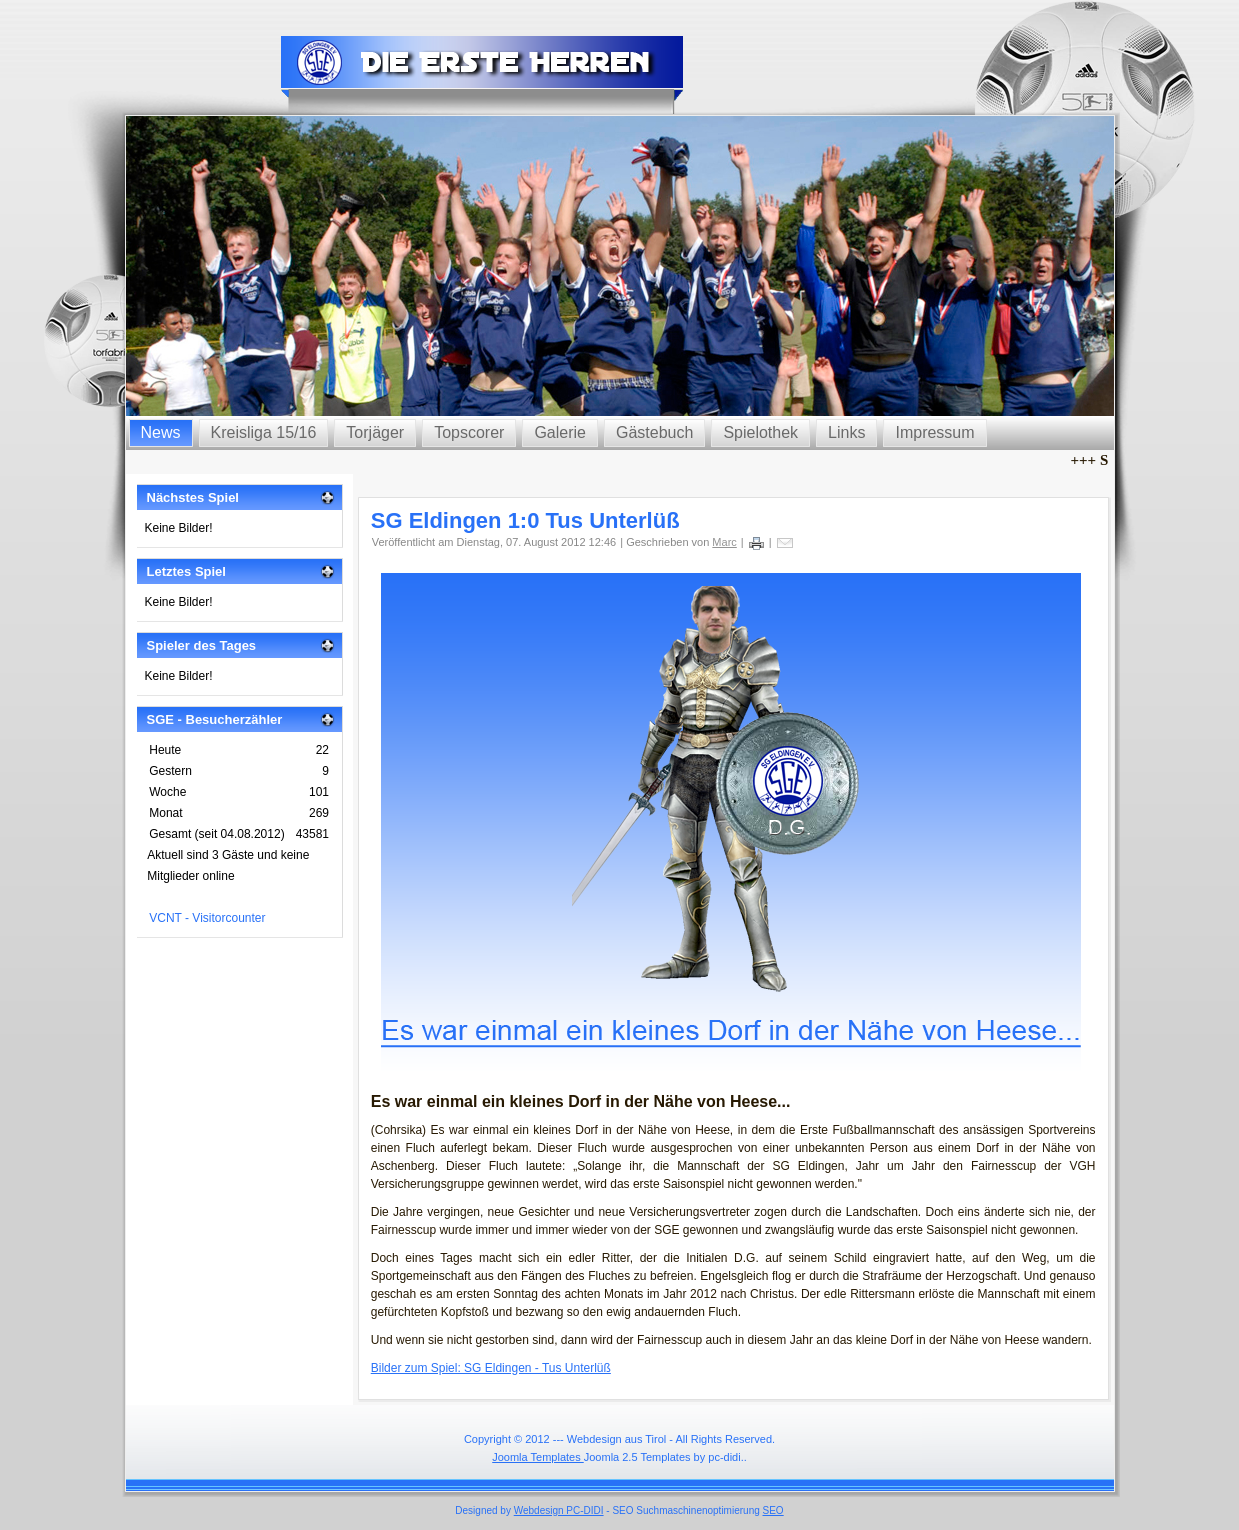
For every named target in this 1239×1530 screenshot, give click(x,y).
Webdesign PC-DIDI (559, 1510)
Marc (724, 542)
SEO (773, 1510)
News (161, 432)
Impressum (934, 432)
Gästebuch (654, 432)
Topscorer (469, 432)
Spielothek (760, 432)
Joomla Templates (538, 1457)
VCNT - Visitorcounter (207, 918)
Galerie (560, 432)
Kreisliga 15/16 (264, 432)
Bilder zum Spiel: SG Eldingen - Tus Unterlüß (491, 1368)
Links (846, 432)
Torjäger (375, 432)
